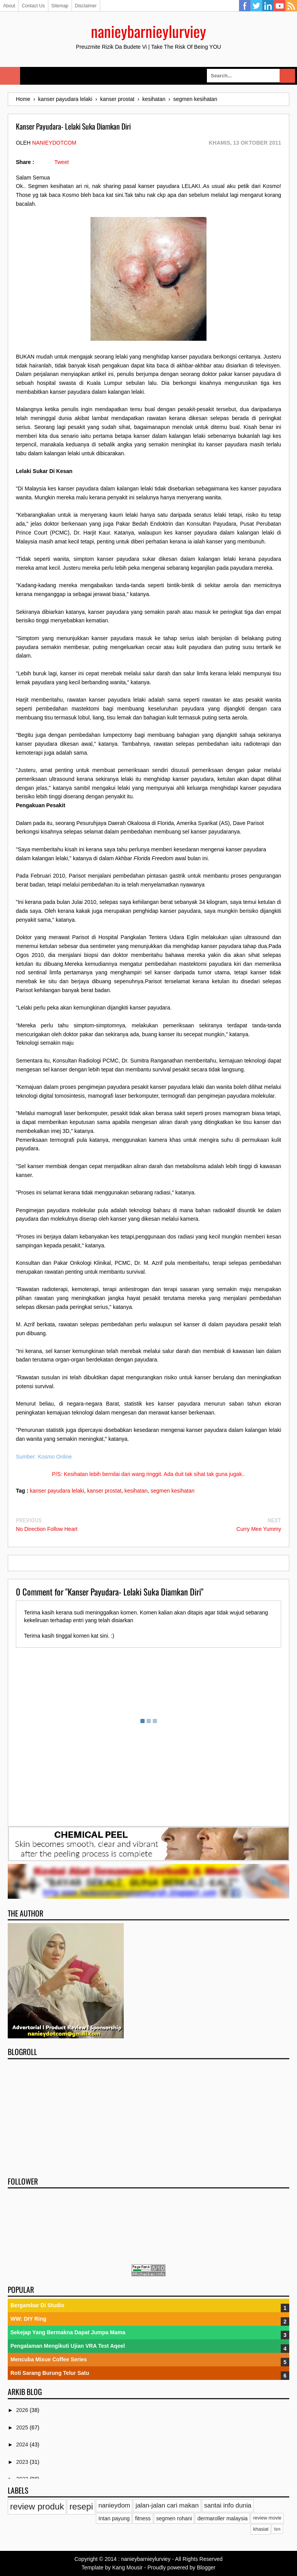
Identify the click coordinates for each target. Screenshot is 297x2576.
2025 (23, 2427)
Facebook (245, 6)
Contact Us (33, 6)
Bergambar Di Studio (37, 2305)
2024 (23, 2444)
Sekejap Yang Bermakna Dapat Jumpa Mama (67, 2332)
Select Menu (10, 76)
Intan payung (114, 2518)
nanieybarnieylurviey (148, 31)
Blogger (206, 2567)
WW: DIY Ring (28, 2319)
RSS (291, 6)
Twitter (256, 6)
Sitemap (59, 6)
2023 (23, 2462)
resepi (81, 2506)
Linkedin (268, 6)
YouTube (279, 6)
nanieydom (114, 2505)
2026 (23, 2410)
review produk (37, 2506)
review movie (267, 2518)
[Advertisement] (148, 2115)
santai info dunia (227, 2505)
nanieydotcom (54, 143)
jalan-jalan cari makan (166, 2505)
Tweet (61, 162)
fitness (142, 2518)
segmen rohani (174, 2518)
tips (277, 2528)
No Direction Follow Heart (47, 1529)
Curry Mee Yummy (258, 1529)
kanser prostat (104, 1491)
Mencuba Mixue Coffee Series (48, 2359)
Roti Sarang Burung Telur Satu (49, 2373)
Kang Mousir (127, 2567)
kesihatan (136, 1491)
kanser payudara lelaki (57, 1491)
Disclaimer (86, 6)
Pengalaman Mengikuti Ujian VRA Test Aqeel (67, 2346)
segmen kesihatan (172, 1491)
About (9, 6)
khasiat (260, 2529)
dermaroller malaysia (222, 2518)
